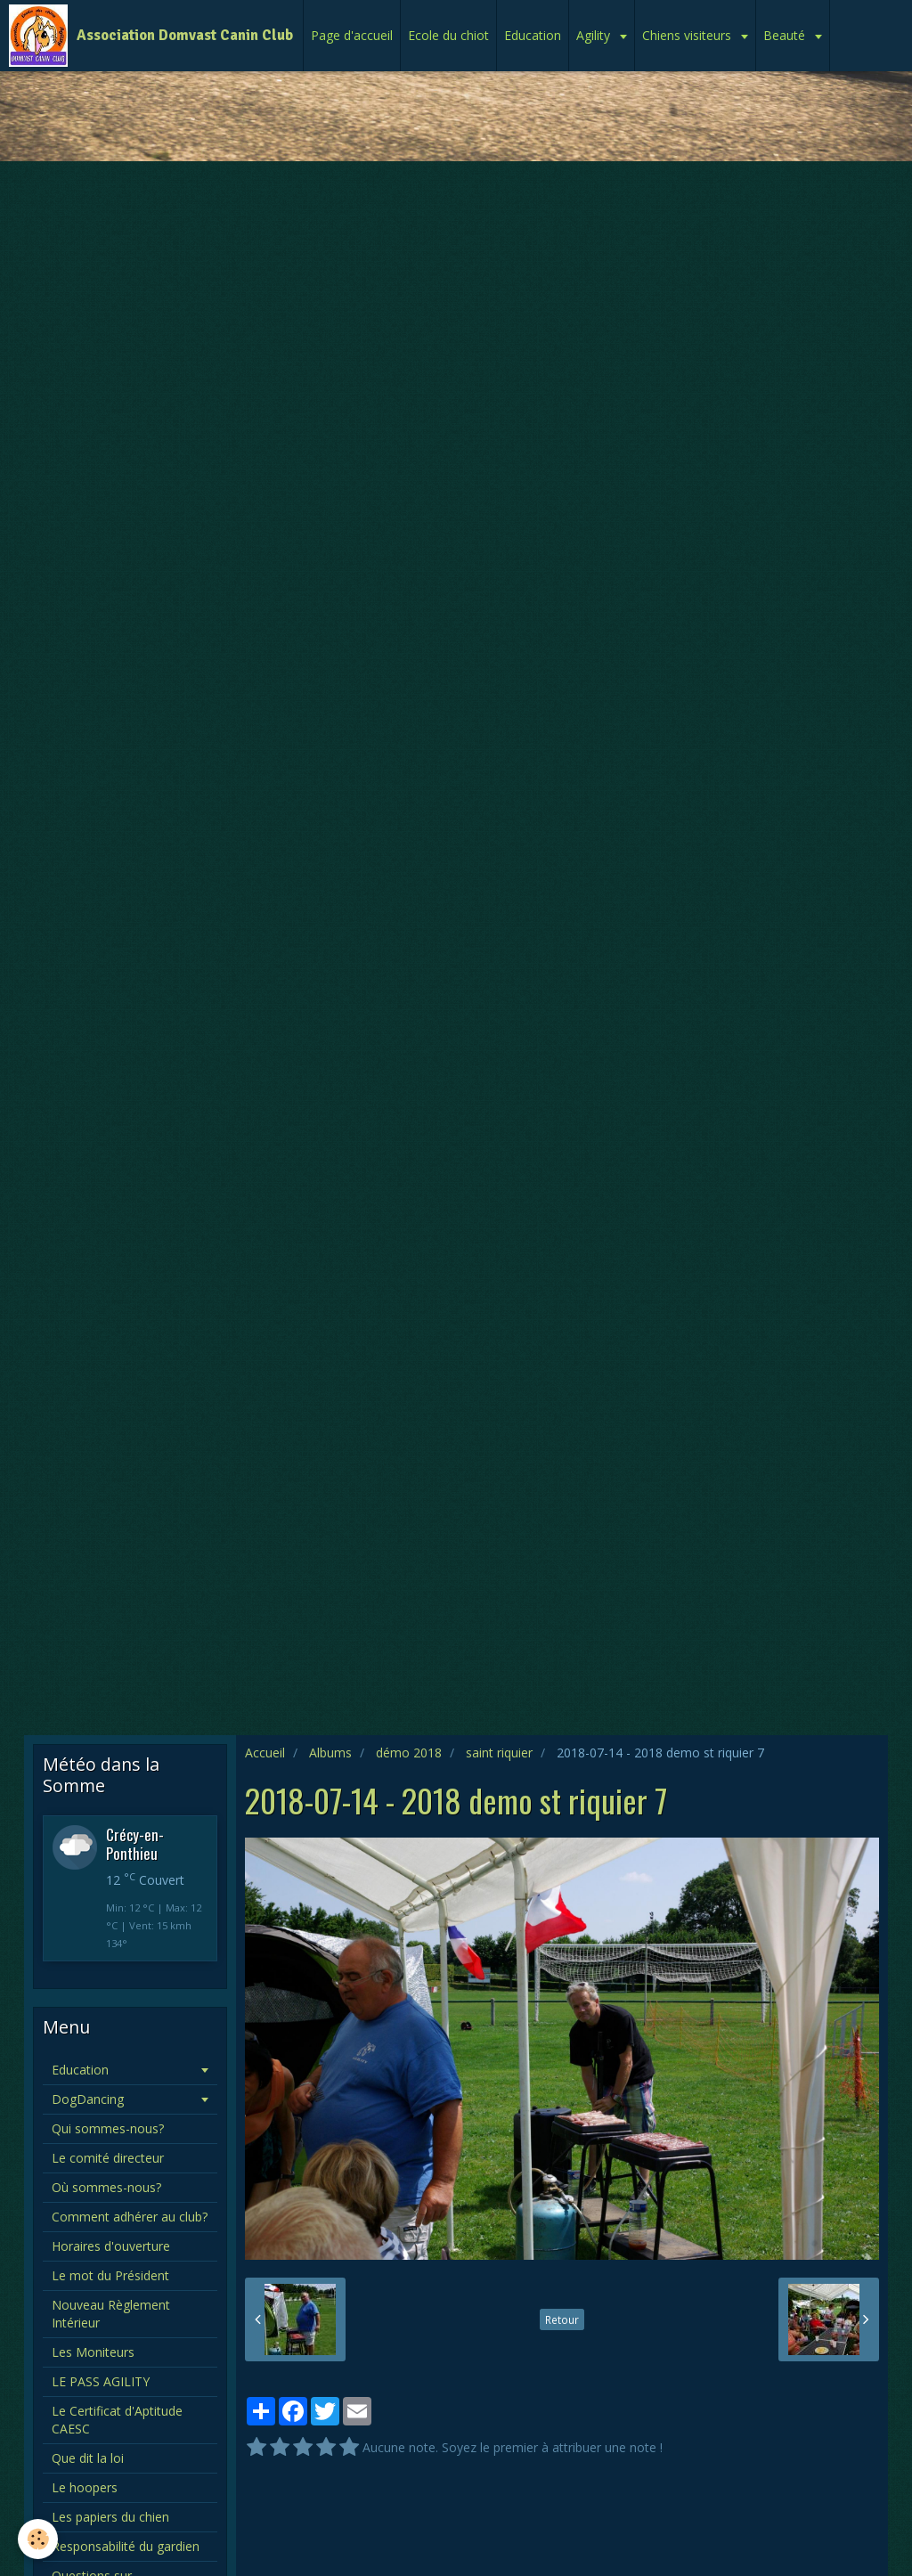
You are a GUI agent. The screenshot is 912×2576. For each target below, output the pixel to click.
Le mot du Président (110, 2275)
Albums (330, 1752)
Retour (562, 2319)
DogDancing (88, 2099)
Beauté (786, 35)
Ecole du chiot (448, 35)
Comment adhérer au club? (130, 2216)
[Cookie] (38, 2539)
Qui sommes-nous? (108, 2128)
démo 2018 (409, 1752)
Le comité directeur (108, 2157)
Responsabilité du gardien (126, 2546)
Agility (595, 35)
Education (532, 35)
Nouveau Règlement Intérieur (111, 2313)
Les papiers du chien (110, 2516)
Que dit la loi (88, 2458)
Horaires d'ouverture (111, 2246)
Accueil (265, 1752)
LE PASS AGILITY (101, 2381)
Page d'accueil (352, 35)
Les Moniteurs (93, 2352)
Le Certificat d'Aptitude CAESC (117, 2419)
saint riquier (499, 1752)
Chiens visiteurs (688, 35)
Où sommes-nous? (106, 2187)
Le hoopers (85, 2487)
